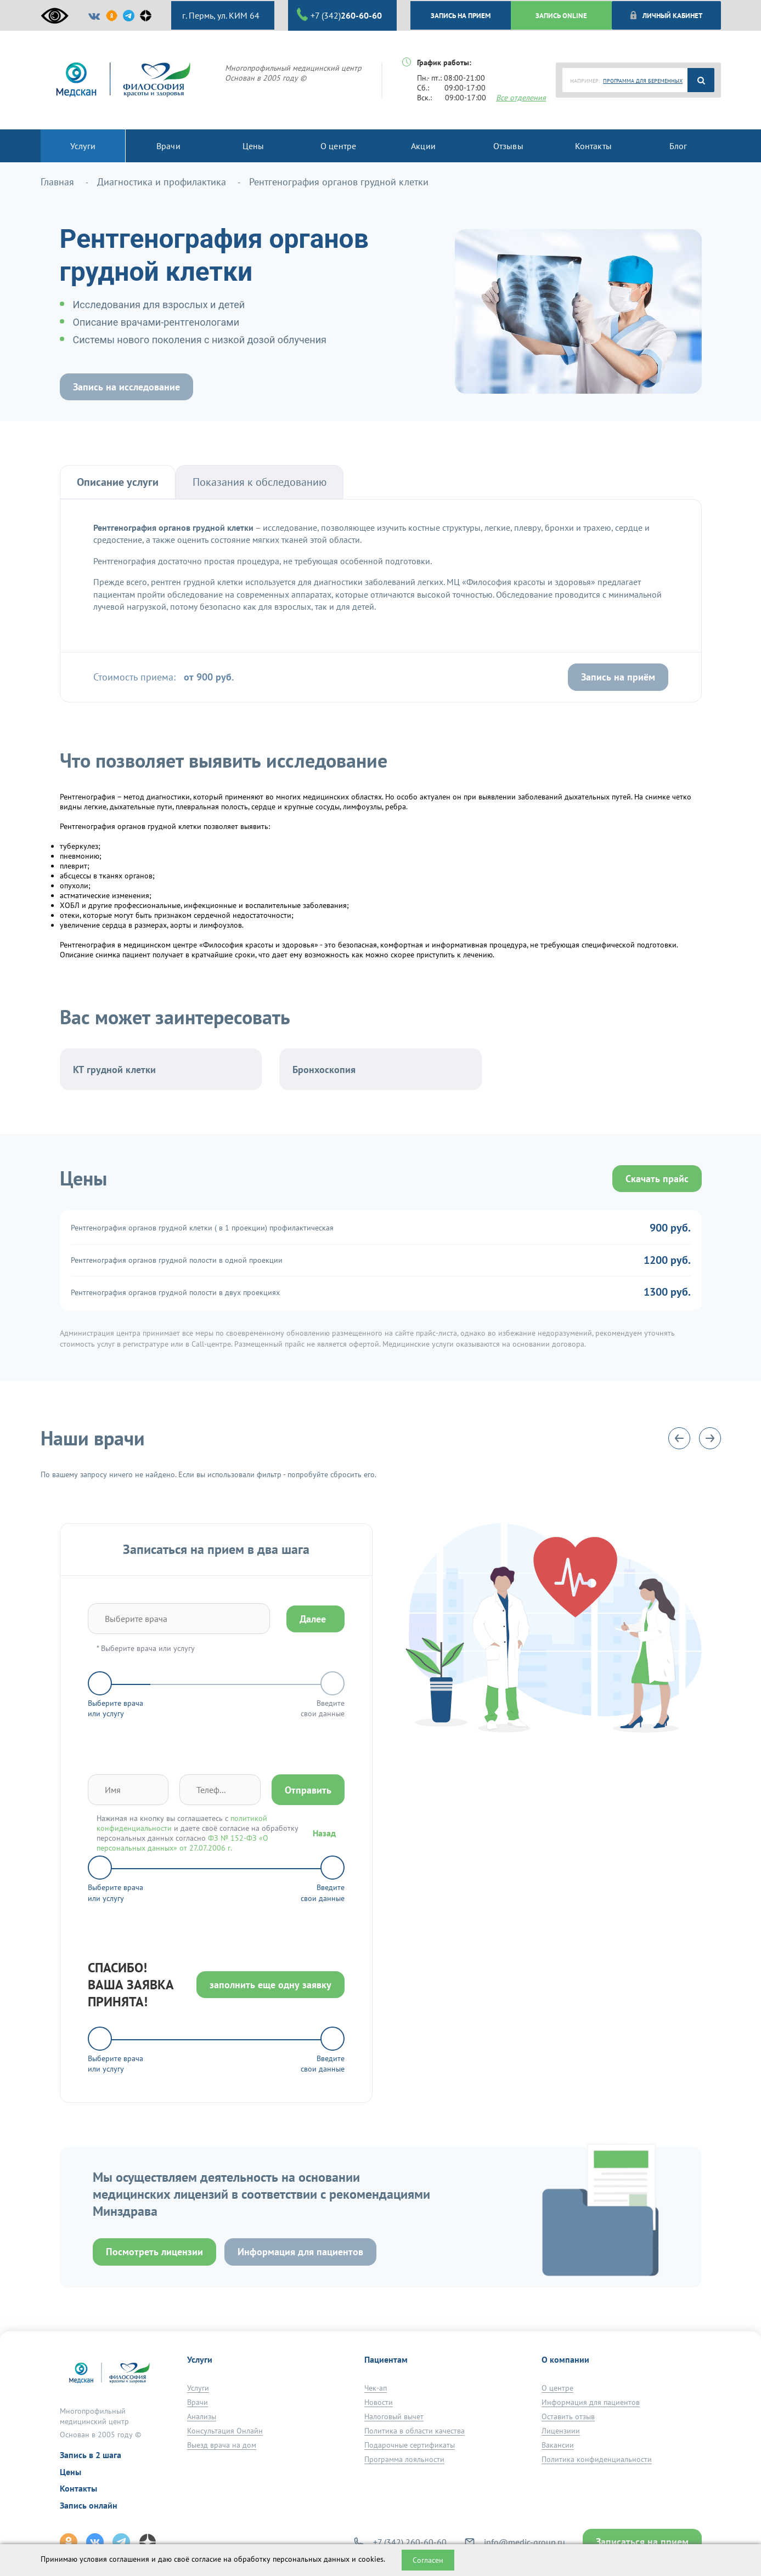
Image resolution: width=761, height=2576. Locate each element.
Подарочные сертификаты (409, 2445)
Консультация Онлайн (225, 2431)
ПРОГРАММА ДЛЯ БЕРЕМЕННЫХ (643, 80)
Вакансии (558, 2445)
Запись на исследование (126, 387)
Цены (70, 2471)
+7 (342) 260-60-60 (410, 2542)
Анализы (201, 2416)
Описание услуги (118, 482)
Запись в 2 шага (90, 2454)
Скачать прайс (657, 1178)
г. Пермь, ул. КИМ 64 (220, 15)
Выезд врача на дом (221, 2445)
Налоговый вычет (394, 2416)
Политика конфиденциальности (597, 2459)
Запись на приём (618, 677)
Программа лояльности (404, 2459)
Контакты (78, 2488)
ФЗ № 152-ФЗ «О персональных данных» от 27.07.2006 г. (182, 1843)
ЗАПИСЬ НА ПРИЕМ (461, 15)
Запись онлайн (88, 2505)
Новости (378, 2402)
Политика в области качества (414, 2431)
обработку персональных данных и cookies (309, 2559)
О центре (557, 2388)
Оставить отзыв (568, 2416)
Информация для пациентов (300, 2251)
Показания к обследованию (259, 482)
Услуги (198, 2388)
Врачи (197, 2402)
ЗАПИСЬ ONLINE (561, 15)
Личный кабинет (665, 15)
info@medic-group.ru (524, 2542)
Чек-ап (375, 2388)
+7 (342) (339, 15)
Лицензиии (561, 2431)
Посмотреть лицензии (154, 2251)
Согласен (428, 2560)
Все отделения (521, 98)
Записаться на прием (642, 2541)
